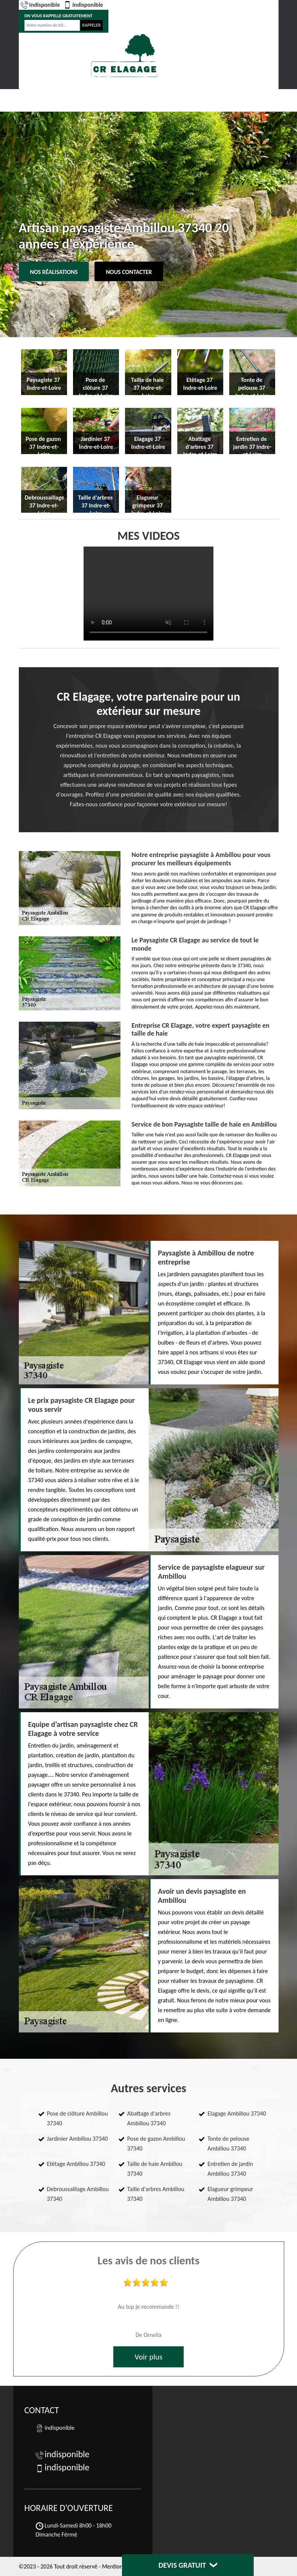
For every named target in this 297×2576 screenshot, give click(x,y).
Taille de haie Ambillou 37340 (154, 2168)
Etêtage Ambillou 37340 (76, 2163)
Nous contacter (129, 272)
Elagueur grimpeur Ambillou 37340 (230, 2193)
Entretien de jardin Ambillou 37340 (230, 2168)
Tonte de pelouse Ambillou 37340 (228, 2143)
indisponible (40, 5)
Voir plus (148, 2357)
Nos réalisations (54, 272)
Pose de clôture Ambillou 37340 (77, 2118)
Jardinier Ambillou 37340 (77, 2138)
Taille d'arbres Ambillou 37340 (155, 2193)
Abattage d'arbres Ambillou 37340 (149, 2118)
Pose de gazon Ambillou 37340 (156, 2143)
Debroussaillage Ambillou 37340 (78, 2193)
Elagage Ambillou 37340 (236, 2113)
